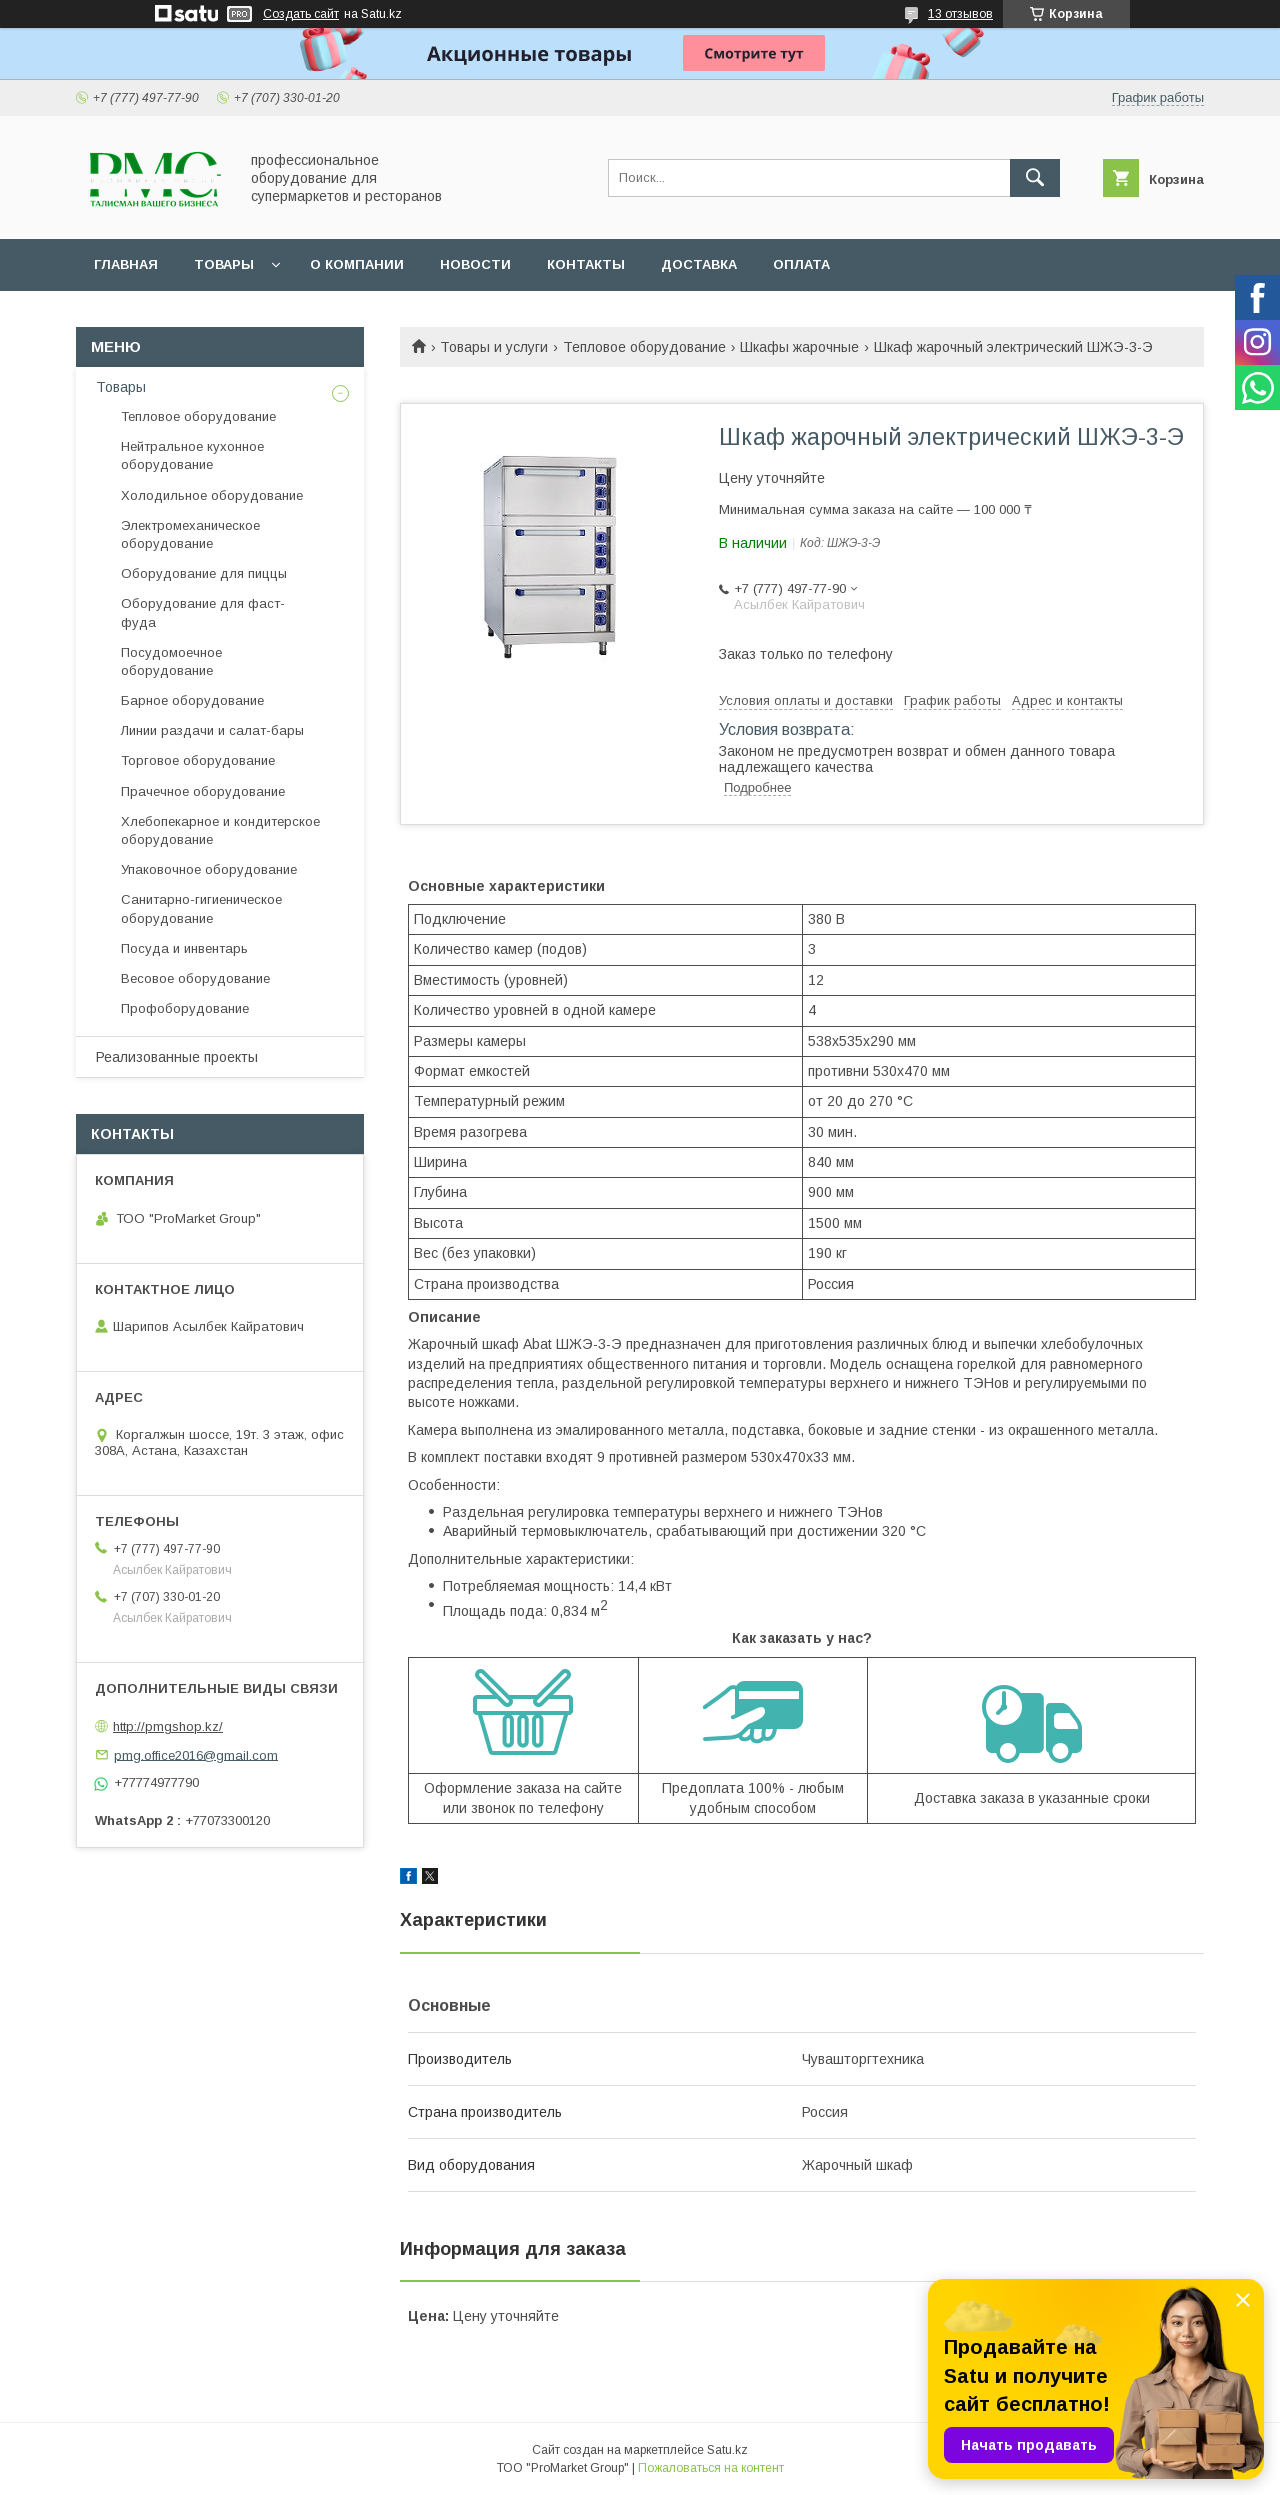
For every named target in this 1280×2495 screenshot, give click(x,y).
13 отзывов (960, 14)
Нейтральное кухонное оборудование (192, 455)
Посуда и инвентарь (184, 948)
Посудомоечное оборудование (171, 661)
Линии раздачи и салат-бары (212, 730)
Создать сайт (301, 14)
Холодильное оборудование (212, 495)
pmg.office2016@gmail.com (196, 1754)
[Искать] (1035, 178)
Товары (224, 264)
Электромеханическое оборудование (190, 534)
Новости (475, 264)
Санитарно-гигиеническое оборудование (201, 908)
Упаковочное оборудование (209, 869)
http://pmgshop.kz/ (168, 1726)
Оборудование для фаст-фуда (203, 612)
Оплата (801, 264)
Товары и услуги (494, 347)
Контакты (586, 264)
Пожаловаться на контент (711, 2468)
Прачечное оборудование (203, 791)
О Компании (357, 264)
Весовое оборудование (195, 978)
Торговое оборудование (198, 760)
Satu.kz (727, 2450)
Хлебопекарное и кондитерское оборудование (220, 830)
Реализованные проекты (177, 1057)
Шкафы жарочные (799, 347)
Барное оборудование (192, 700)
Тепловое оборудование (644, 347)
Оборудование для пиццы (204, 573)
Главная (126, 264)
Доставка (699, 264)
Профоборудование (185, 1008)
